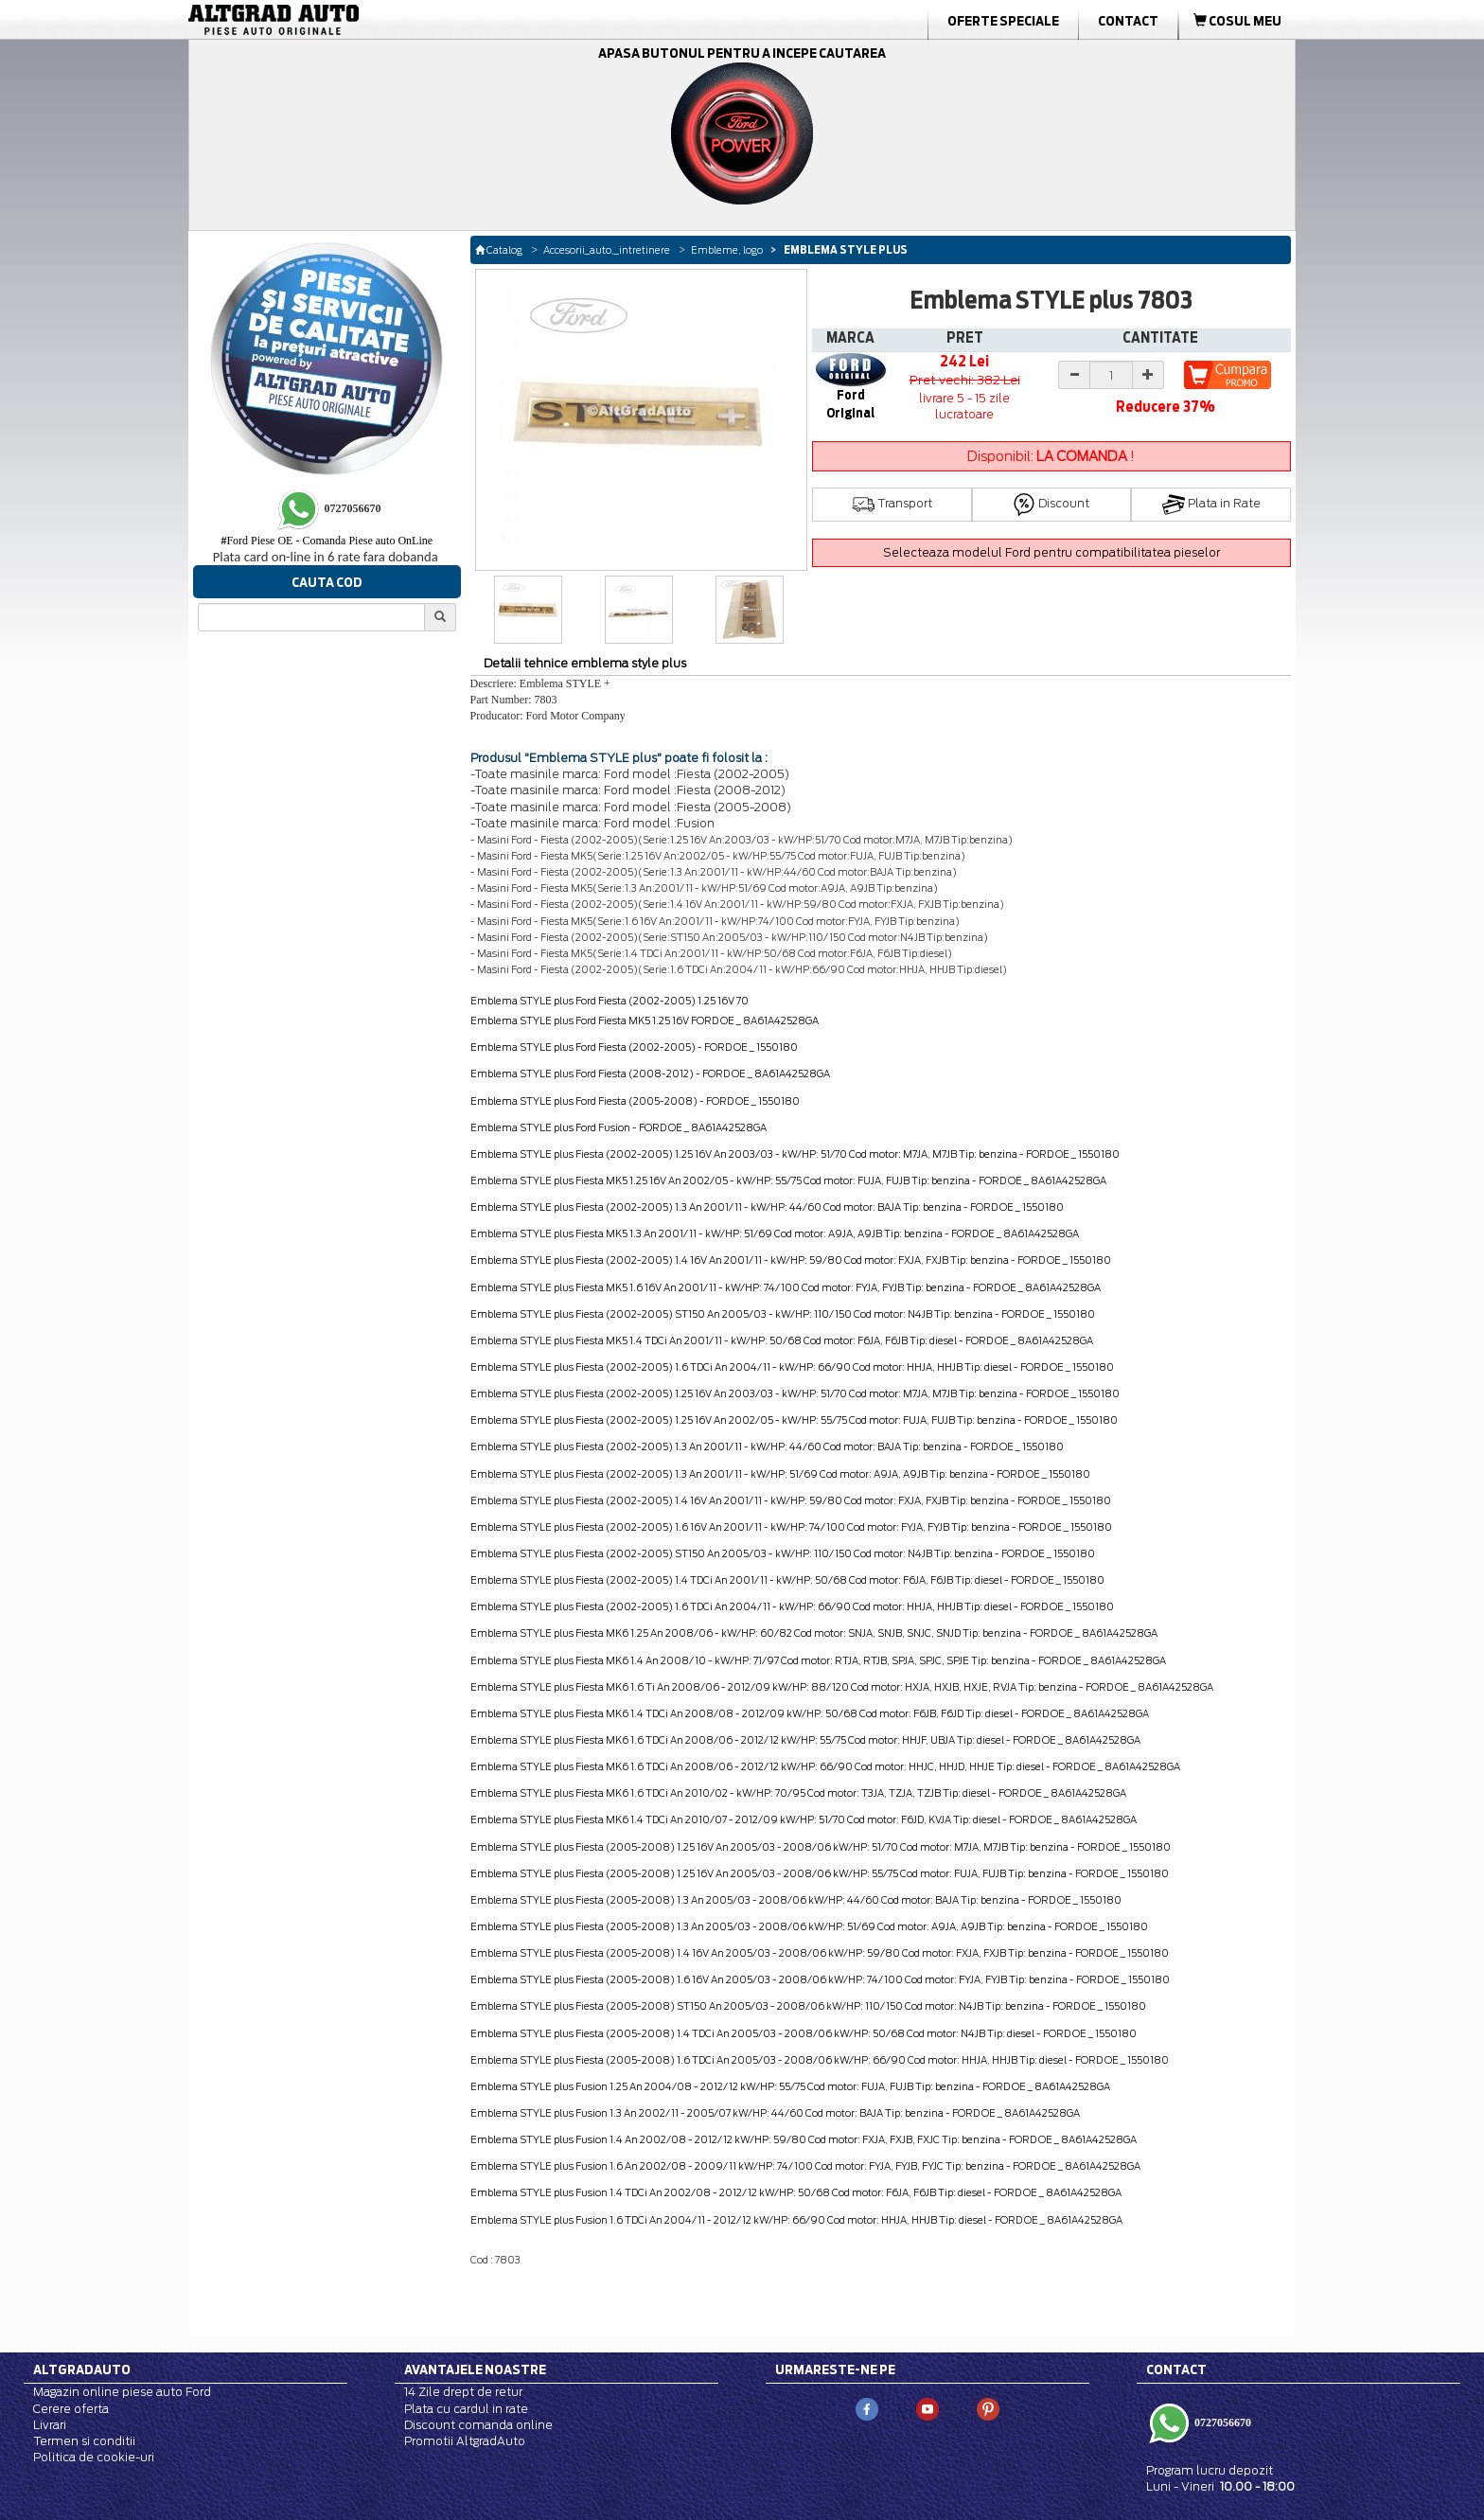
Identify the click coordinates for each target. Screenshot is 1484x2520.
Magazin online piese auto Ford (122, 2392)
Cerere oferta (71, 2409)
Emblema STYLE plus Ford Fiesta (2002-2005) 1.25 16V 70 (609, 1000)
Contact (1128, 20)
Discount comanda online (478, 2425)
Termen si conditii (84, 2441)
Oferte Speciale (1003, 20)
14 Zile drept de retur (463, 2392)
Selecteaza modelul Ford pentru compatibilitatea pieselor (1051, 552)
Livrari (49, 2425)
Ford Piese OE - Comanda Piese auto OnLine (327, 540)
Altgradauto (82, 2369)
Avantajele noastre (475, 2369)
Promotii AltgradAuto (464, 2441)
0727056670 (1221, 2421)
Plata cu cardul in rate (466, 2409)
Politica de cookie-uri (93, 2457)
